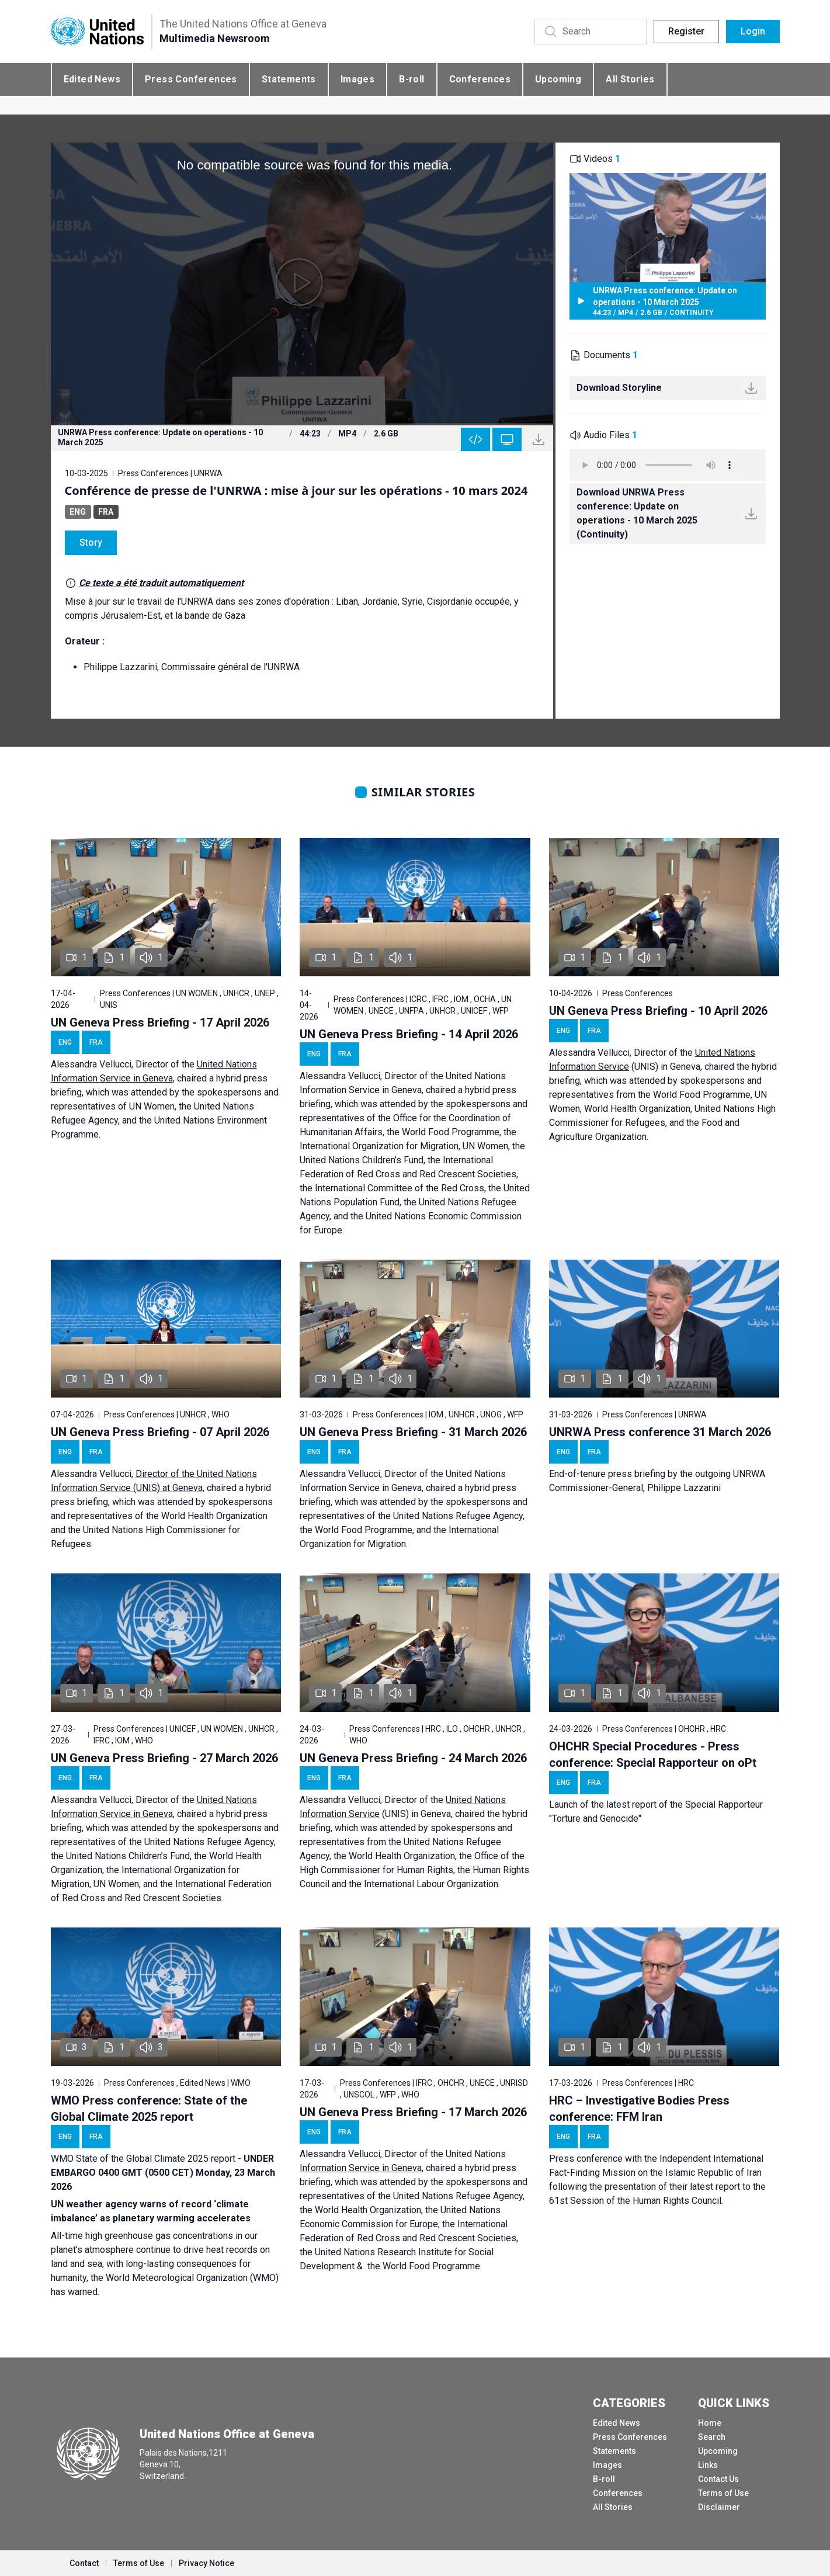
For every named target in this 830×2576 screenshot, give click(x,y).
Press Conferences (191, 79)
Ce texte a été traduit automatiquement (161, 582)
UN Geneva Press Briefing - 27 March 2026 (164, 1758)
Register (686, 31)
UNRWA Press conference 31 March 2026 (660, 1432)
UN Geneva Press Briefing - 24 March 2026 (413, 1758)
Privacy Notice (206, 2563)
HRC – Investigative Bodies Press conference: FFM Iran (639, 2108)
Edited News (92, 79)
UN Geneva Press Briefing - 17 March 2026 (413, 2112)
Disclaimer (719, 2507)
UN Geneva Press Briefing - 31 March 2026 (413, 1432)
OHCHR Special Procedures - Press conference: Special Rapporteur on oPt (652, 1754)
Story (90, 542)
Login (753, 31)
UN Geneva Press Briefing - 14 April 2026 (409, 1034)
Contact (84, 2563)
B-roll (411, 79)
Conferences (479, 79)
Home (709, 2423)
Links (708, 2465)
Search (711, 2437)
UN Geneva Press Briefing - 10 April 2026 (658, 1011)
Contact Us (718, 2479)
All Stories (630, 79)
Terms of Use (723, 2493)
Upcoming (558, 79)
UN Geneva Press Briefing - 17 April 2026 (160, 1022)
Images (357, 79)
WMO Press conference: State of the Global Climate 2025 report (149, 2108)
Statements (289, 79)
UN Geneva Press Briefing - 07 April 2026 (160, 1432)
